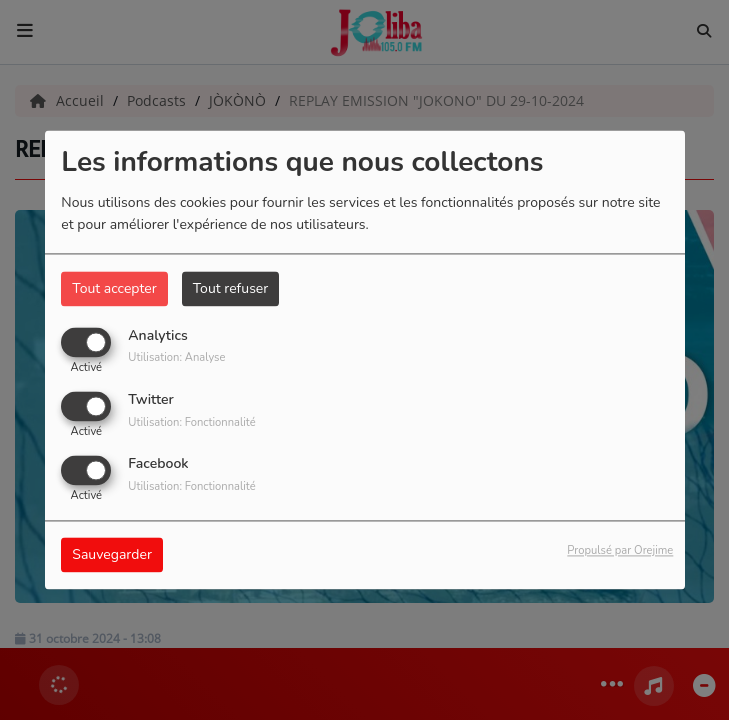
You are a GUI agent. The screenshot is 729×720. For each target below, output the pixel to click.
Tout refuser (231, 288)
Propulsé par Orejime (620, 551)
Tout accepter (114, 288)
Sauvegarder (112, 555)
